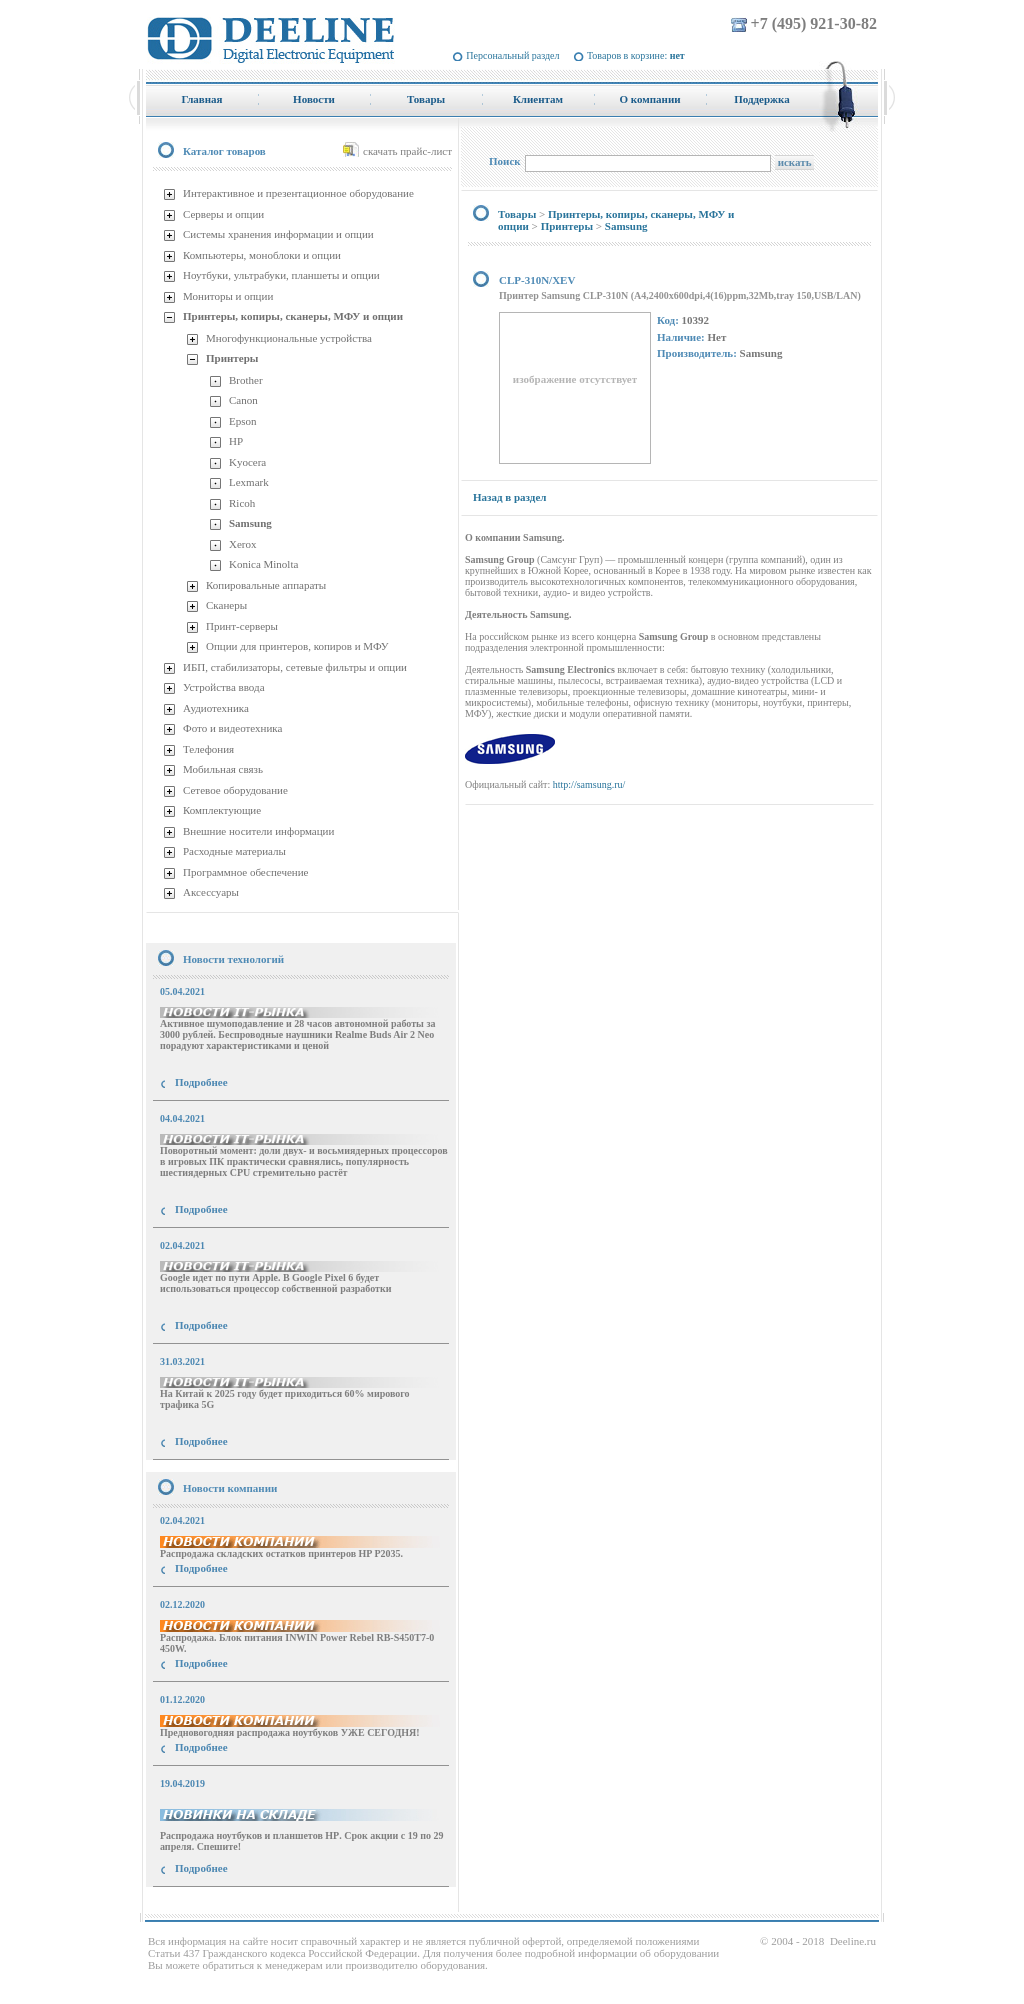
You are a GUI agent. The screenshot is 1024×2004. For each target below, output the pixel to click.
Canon (243, 400)
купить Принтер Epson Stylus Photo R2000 (235, 1904)
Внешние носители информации (258, 831)
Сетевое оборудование (235, 790)
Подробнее (201, 1082)
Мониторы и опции (228, 296)
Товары (517, 214)
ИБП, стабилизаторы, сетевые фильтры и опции (295, 667)
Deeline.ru (853, 1941)
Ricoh (242, 503)
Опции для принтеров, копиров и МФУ (297, 646)
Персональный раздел (512, 55)
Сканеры (226, 605)
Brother (246, 380)
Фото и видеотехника (232, 728)
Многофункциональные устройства (289, 338)
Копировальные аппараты (266, 585)
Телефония (208, 749)
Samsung (250, 523)
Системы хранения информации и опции (278, 234)
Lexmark (249, 482)
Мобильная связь (223, 769)
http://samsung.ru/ (589, 784)
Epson (243, 421)
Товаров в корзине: (636, 55)
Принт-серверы (242, 626)
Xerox (243, 544)
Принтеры (232, 358)
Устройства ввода (224, 687)
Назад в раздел (509, 497)
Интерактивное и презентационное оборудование (298, 193)
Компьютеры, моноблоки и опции (262, 255)
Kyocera (247, 462)
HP (236, 441)
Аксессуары (211, 892)
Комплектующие (222, 810)
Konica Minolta (263, 564)
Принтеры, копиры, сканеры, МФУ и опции (293, 316)
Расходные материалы (234, 851)
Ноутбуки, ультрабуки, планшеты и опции (281, 275)
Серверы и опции (223, 214)
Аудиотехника (216, 708)
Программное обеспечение (245, 872)
